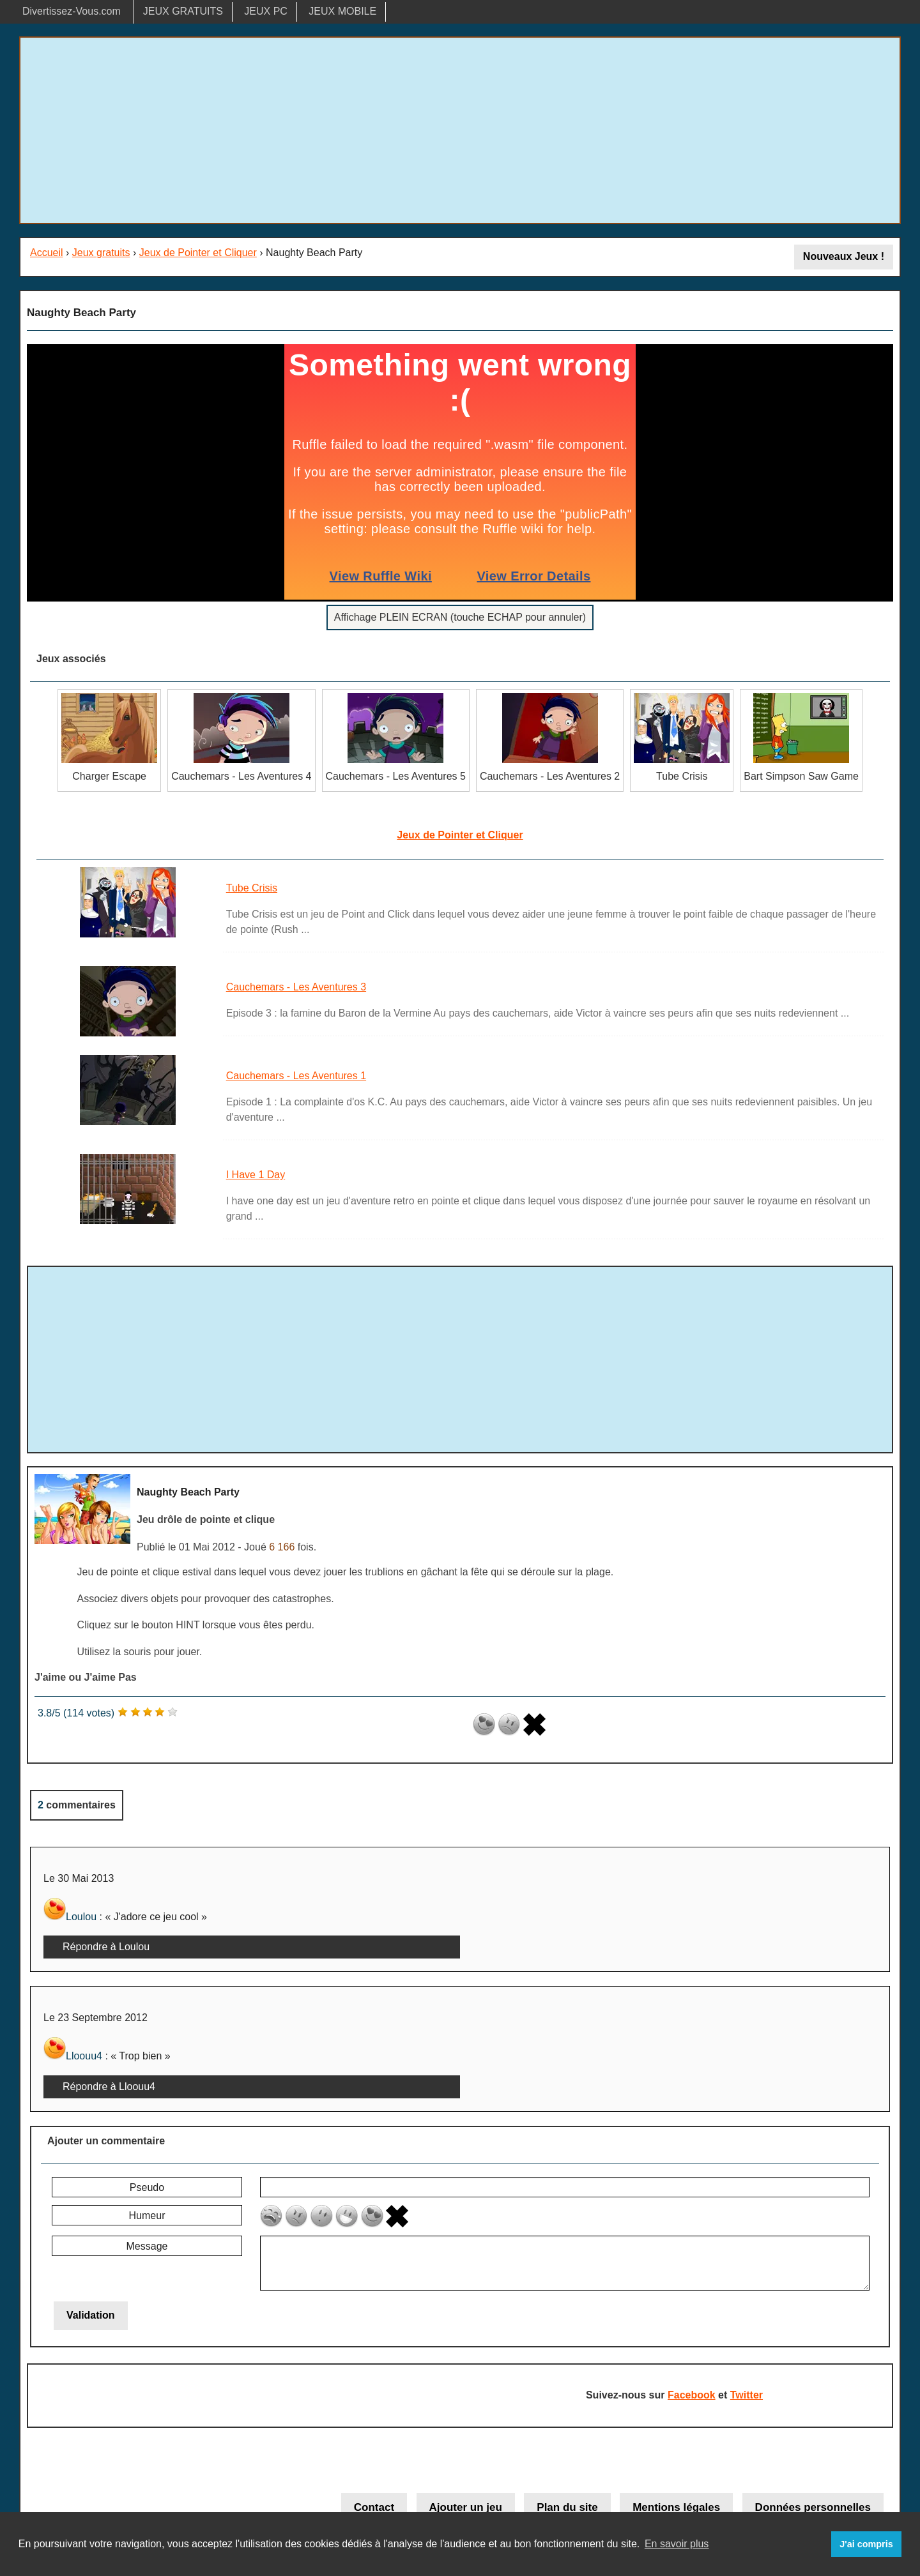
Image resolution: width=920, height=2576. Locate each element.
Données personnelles (813, 2507)
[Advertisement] (460, 130)
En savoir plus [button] (677, 2543)
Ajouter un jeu (465, 2507)
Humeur (147, 2215)
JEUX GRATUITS (183, 11)
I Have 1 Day (255, 1174)
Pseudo (147, 2187)
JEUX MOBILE (342, 11)
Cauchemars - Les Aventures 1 (296, 1075)
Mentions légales (676, 2507)
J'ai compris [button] (866, 2544)
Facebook (692, 2395)
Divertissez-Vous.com (71, 11)
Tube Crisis (251, 888)
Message (147, 2246)
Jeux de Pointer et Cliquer (198, 252)
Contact (374, 2507)
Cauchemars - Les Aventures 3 (296, 986)
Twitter (746, 2395)
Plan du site (567, 2507)
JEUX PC (266, 11)
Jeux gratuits (101, 252)
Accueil (46, 252)
